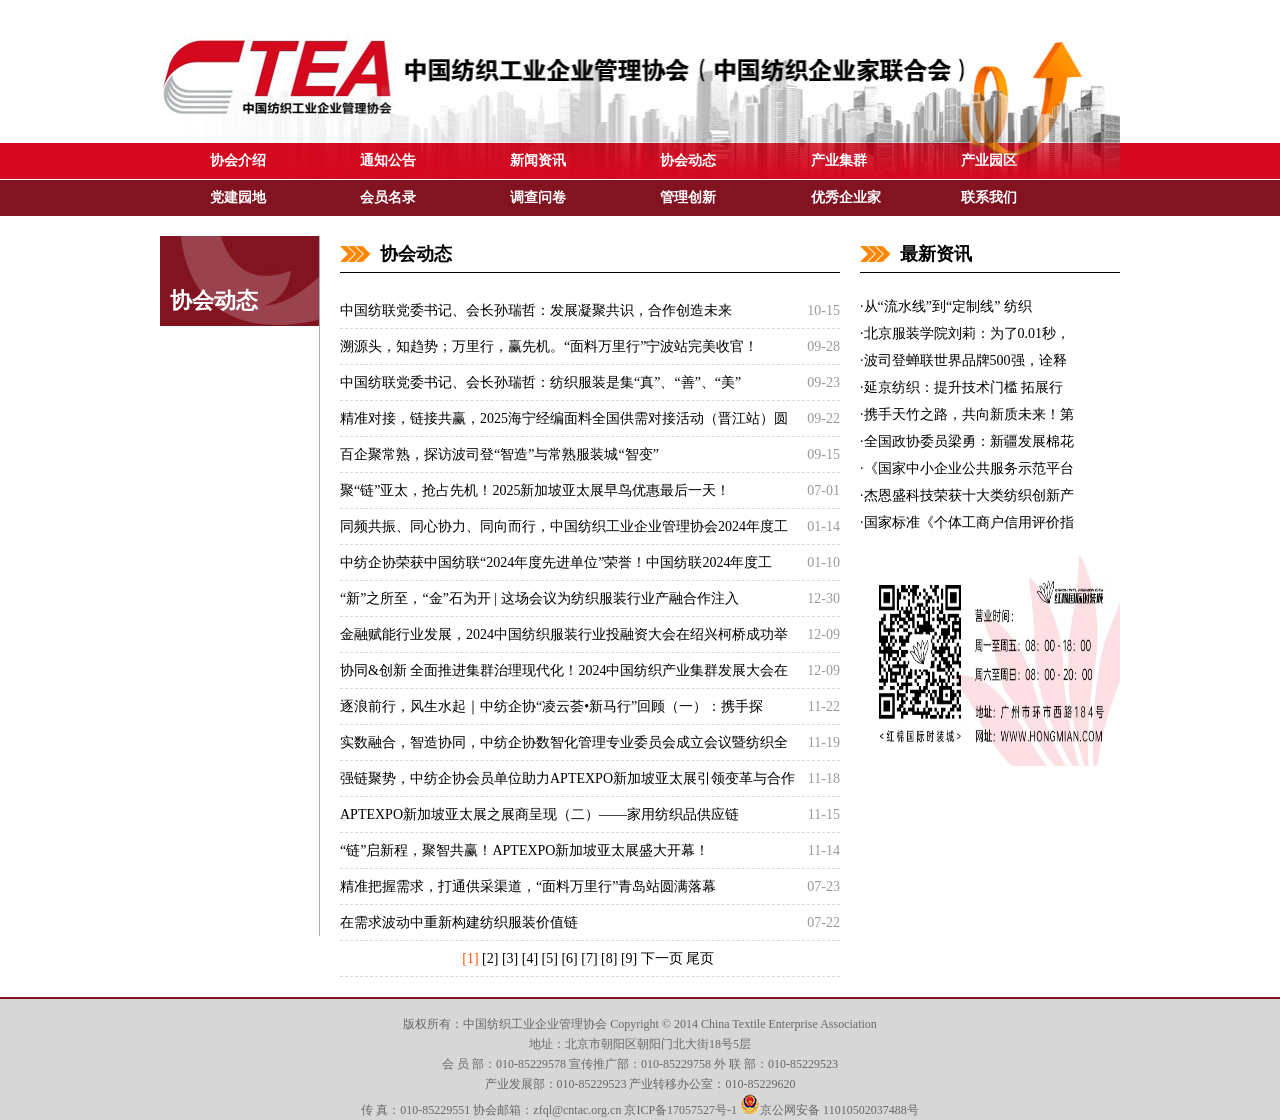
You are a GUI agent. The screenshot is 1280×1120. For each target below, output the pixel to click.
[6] (569, 958)
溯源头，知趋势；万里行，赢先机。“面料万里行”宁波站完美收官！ (549, 346)
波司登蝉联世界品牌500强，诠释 (965, 360)
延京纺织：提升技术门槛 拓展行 (964, 387)
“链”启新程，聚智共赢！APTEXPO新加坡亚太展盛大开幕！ (524, 850)
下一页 (662, 958)
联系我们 (989, 197)
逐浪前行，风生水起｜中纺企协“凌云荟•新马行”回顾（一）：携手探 (551, 706)
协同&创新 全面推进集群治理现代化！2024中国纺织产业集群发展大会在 (564, 670)
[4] (530, 958)
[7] (589, 958)
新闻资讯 (538, 160)
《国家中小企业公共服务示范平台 (969, 468)
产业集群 (839, 160)
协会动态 (688, 160)
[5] (550, 958)
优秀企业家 (846, 197)
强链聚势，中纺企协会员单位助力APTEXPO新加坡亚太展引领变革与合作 (567, 778)
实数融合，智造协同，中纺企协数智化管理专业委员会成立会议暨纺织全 (564, 742)
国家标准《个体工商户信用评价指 (969, 522)
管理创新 (688, 197)
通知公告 (388, 160)
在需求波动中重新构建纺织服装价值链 (459, 922)
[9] (629, 958)
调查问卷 (538, 197)
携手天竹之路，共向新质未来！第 (969, 414)
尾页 (700, 958)
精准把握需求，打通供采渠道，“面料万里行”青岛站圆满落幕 (528, 886)
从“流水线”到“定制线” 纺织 (948, 306)
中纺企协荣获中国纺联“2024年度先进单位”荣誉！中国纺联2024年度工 (556, 562)
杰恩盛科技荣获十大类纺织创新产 (969, 495)
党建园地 (238, 197)
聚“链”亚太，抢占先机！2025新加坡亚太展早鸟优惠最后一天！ (535, 490)
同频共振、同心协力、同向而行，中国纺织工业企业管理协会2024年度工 (564, 526)
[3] (510, 958)
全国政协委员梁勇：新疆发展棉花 (969, 441)
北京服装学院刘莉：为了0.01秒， (967, 333)
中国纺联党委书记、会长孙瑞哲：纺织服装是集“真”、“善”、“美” (540, 382)
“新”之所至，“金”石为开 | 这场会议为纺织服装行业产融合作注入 (539, 598)
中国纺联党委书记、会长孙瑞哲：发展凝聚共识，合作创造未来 (536, 310)
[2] (490, 958)
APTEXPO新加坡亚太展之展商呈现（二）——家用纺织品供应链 (539, 814)
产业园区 (989, 160)
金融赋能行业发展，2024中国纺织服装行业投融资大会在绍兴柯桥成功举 (564, 634)
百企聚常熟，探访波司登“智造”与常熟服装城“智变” (499, 454)
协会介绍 (238, 160)
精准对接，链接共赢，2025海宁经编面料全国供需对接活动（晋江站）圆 (564, 418)
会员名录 (388, 197)
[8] (609, 958)
